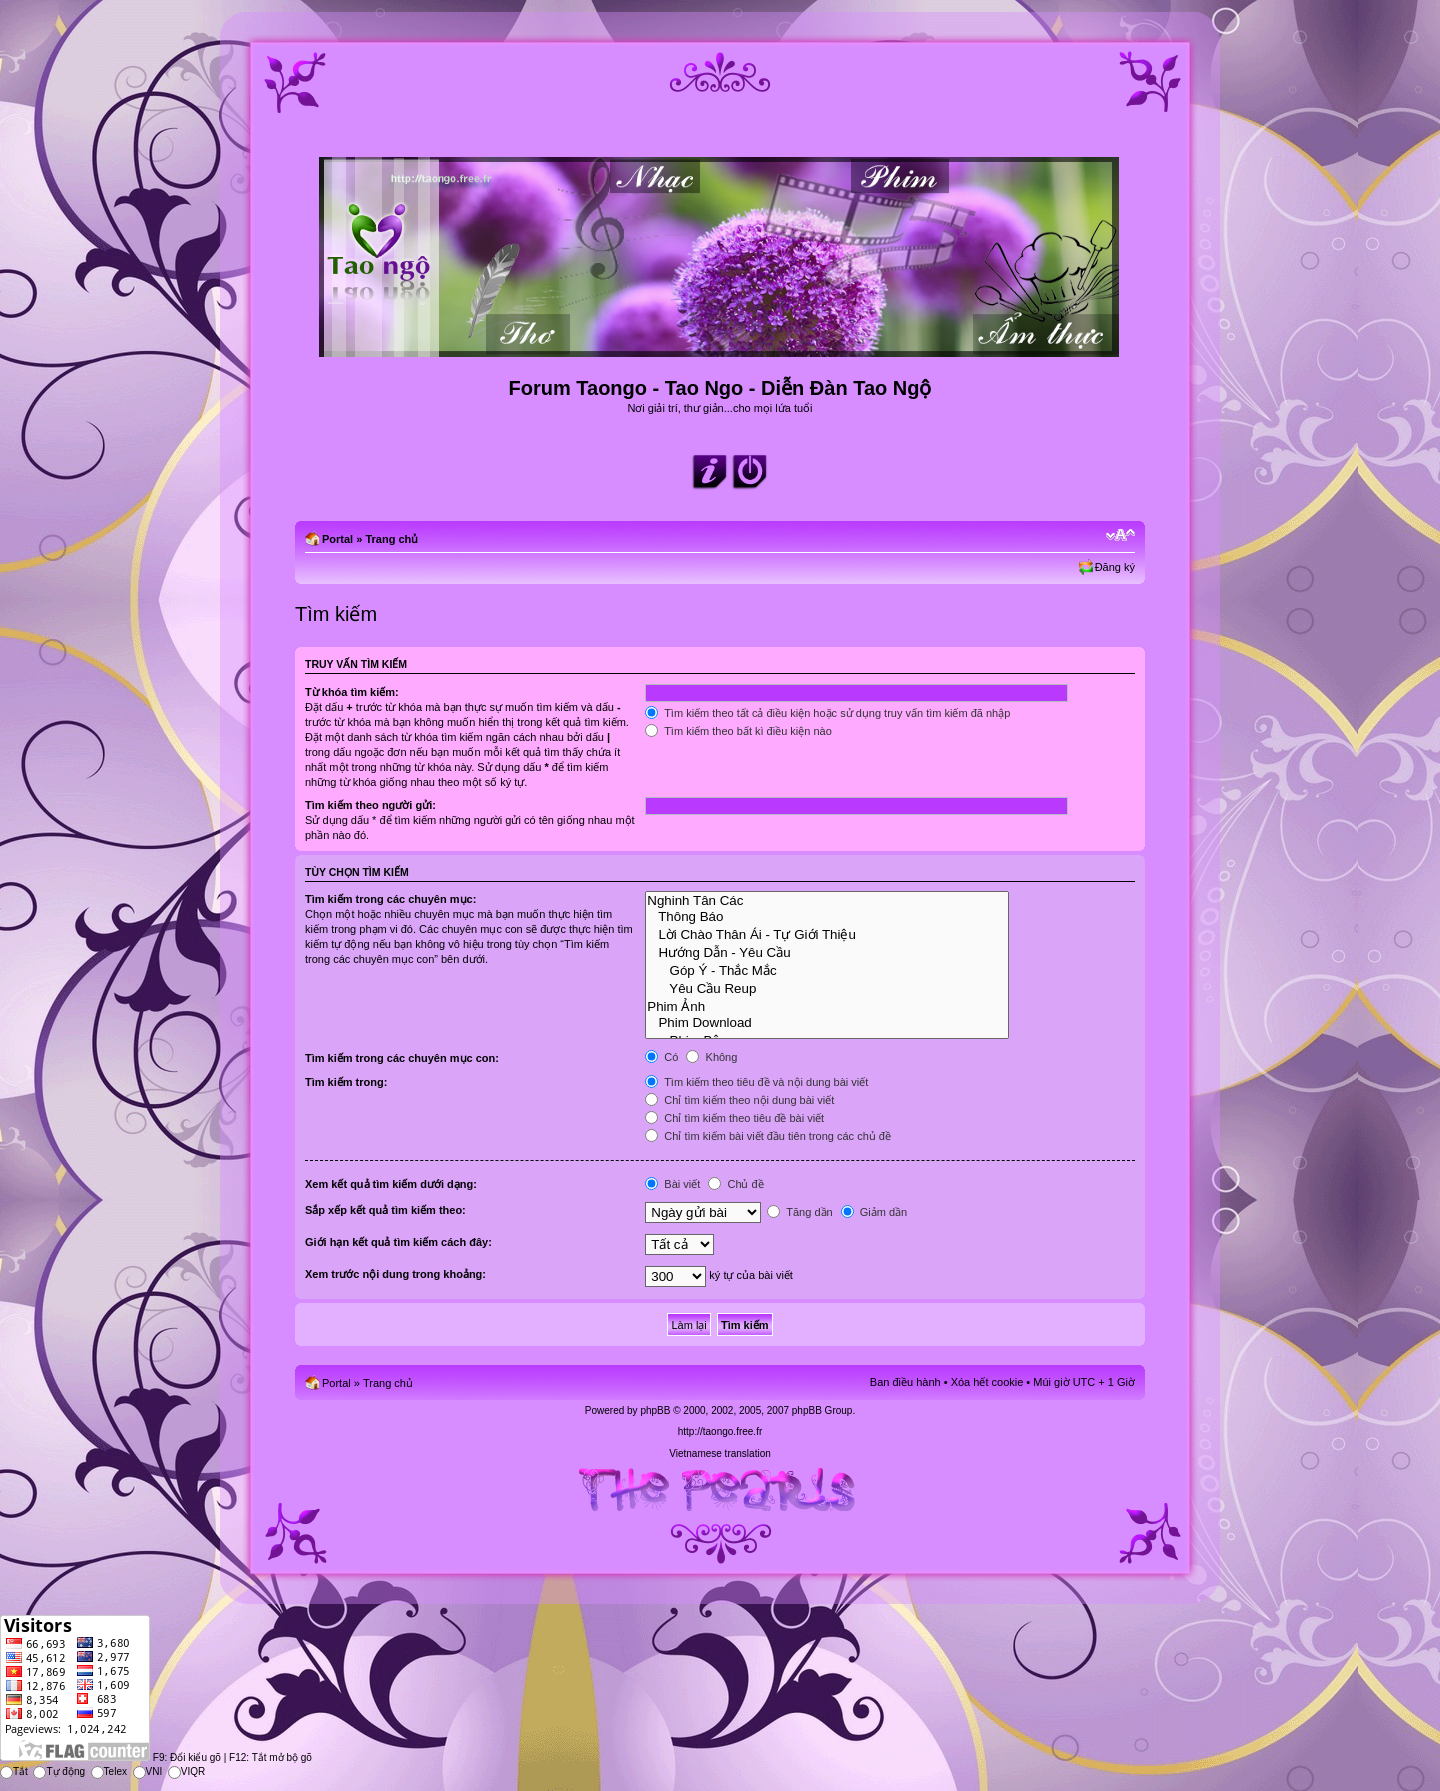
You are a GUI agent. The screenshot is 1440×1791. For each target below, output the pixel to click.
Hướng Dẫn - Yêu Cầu (827, 952)
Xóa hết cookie (987, 1382)
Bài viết (672, 1184)
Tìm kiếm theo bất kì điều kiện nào (738, 731)
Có (661, 1057)
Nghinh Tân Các (827, 901)
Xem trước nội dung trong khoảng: (395, 1274)
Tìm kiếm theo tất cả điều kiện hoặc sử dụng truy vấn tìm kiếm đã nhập (827, 713)
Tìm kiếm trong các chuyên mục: (390, 899)
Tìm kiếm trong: (346, 1082)
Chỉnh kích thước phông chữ (1120, 535)
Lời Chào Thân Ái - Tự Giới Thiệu (827, 934)
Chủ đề (735, 1184)
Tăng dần (799, 1212)
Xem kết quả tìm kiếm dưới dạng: (391, 1184)
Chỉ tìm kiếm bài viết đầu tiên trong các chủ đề (768, 1136)
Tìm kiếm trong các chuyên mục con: (402, 1058)
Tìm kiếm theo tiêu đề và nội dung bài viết (756, 1082)
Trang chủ (391, 539)
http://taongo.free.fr (720, 1431)
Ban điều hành (905, 1382)
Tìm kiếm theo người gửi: (370, 805)
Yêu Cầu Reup (827, 988)
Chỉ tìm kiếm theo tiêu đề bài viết (734, 1118)
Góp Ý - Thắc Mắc (827, 970)
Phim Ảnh (827, 1006)
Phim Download (827, 1023)
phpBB (655, 1410)
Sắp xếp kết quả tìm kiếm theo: (385, 1210)
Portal (337, 539)
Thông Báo (827, 917)
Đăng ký (1115, 567)
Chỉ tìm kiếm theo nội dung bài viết (739, 1100)
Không (711, 1057)
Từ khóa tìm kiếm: (352, 692)
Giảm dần (874, 1212)
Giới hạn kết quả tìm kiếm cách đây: (398, 1242)
